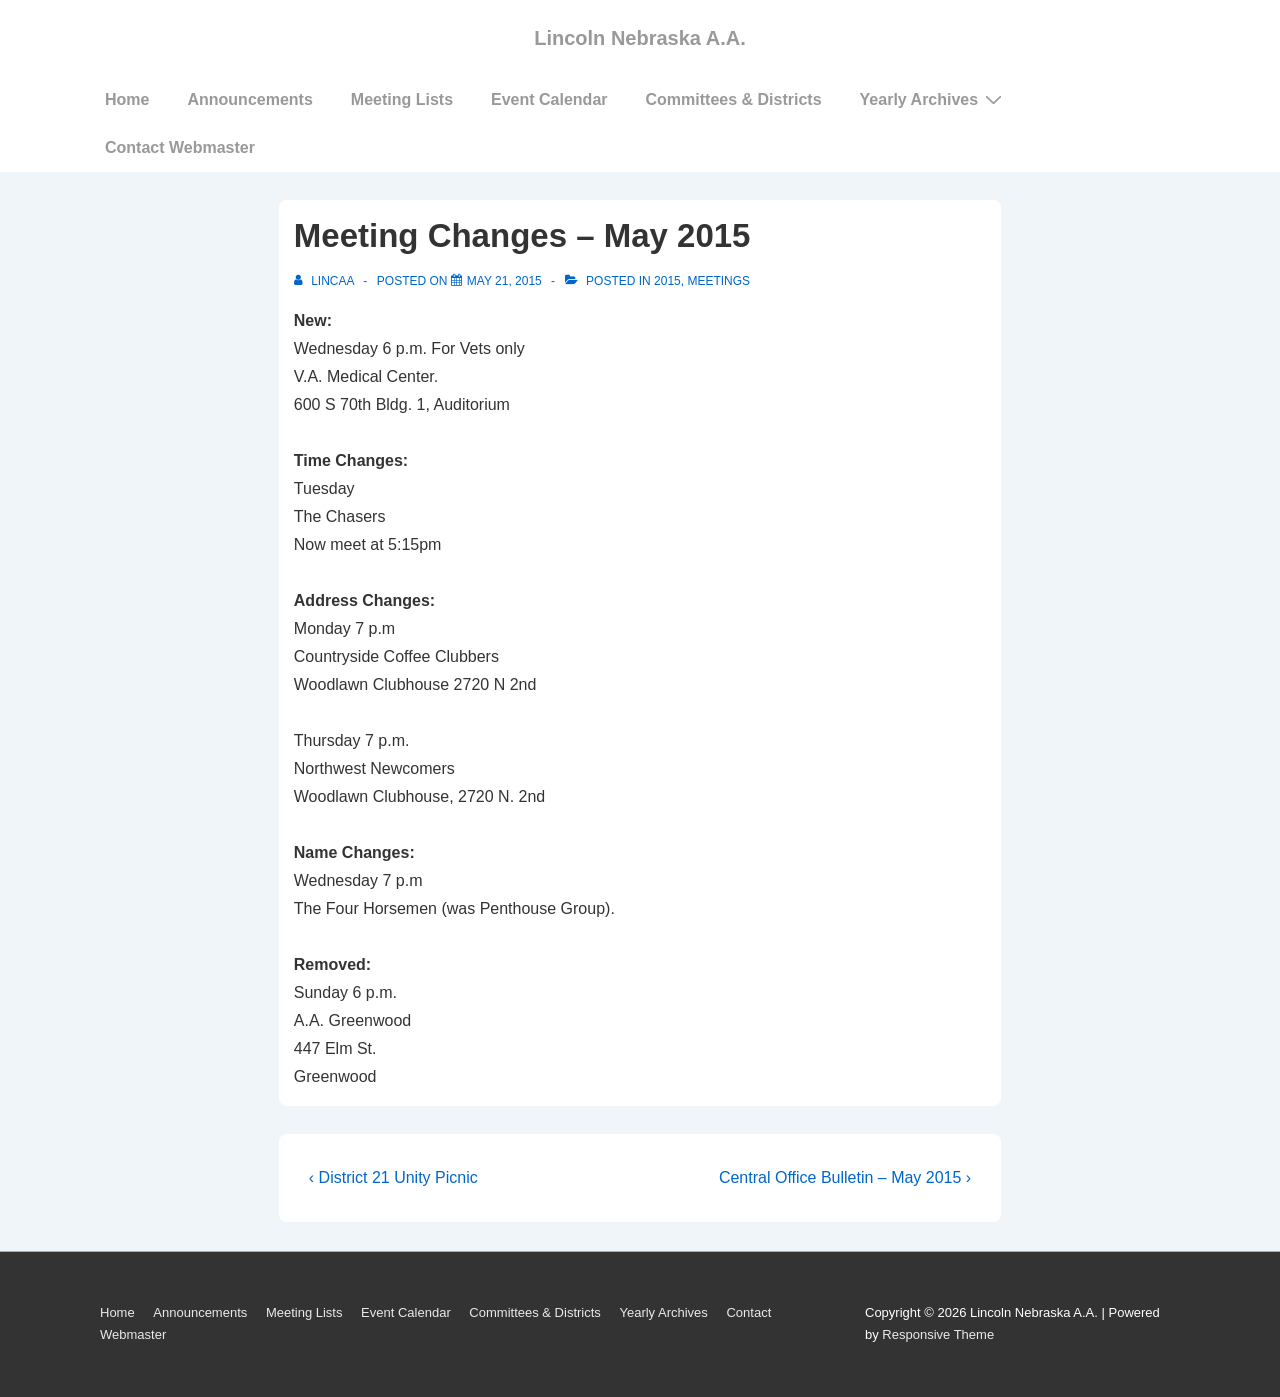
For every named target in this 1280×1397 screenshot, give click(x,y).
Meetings (718, 281)
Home (127, 99)
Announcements (249, 99)
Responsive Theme (938, 1334)
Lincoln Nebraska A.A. (640, 38)
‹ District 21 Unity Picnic (393, 1177)
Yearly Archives (934, 99)
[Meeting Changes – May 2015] (504, 281)
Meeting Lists (402, 99)
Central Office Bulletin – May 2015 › (845, 1177)
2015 (667, 281)
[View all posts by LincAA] (325, 281)
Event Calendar (549, 99)
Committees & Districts (734, 99)
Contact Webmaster (180, 147)
